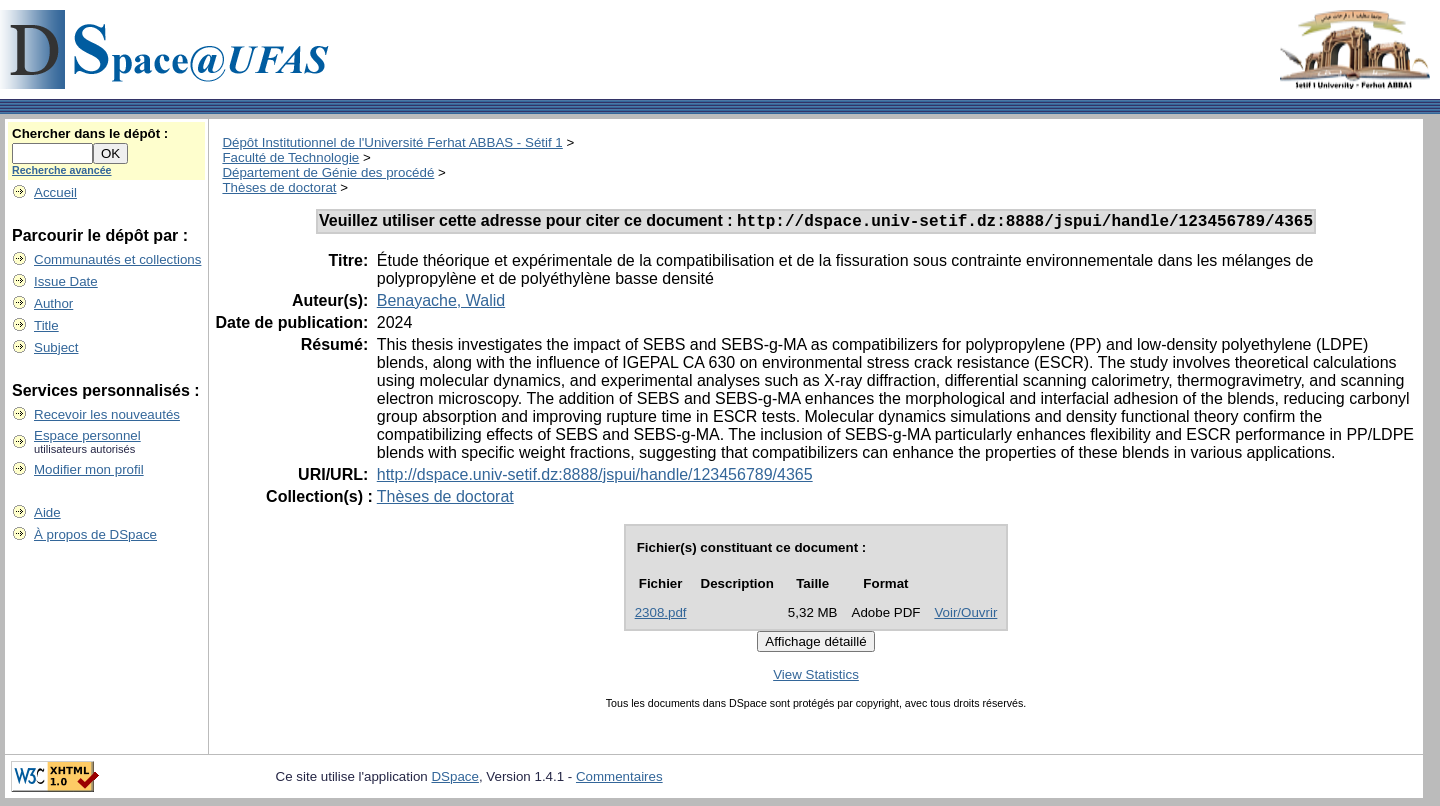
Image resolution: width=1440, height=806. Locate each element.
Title (46, 325)
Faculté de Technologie (290, 157)
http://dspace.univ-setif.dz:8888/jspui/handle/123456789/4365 (595, 477)
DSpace (454, 779)
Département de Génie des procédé (328, 172)
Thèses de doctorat (279, 187)
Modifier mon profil (89, 469)
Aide (47, 512)
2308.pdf (661, 615)
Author (53, 303)
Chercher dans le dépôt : (90, 133)
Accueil (55, 192)
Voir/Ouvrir (965, 615)
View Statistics (816, 677)
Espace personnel (87, 435)
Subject (56, 347)
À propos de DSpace (95, 534)
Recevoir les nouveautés (107, 414)
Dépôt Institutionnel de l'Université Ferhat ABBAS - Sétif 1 (392, 142)
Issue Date (66, 281)
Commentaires (619, 779)
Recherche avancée (62, 170)
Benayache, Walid (441, 303)
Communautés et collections (117, 259)
